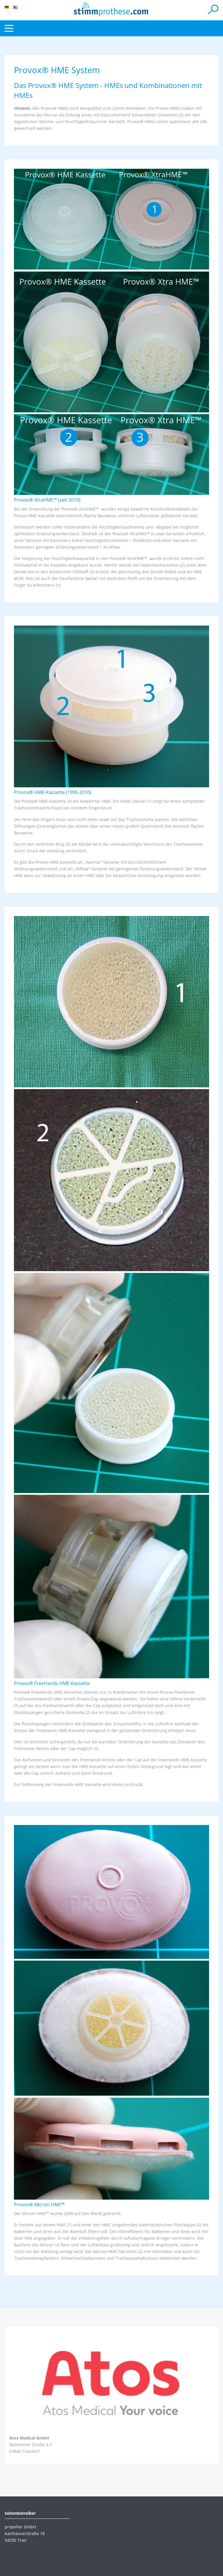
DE (7, 7)
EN (15, 7)
